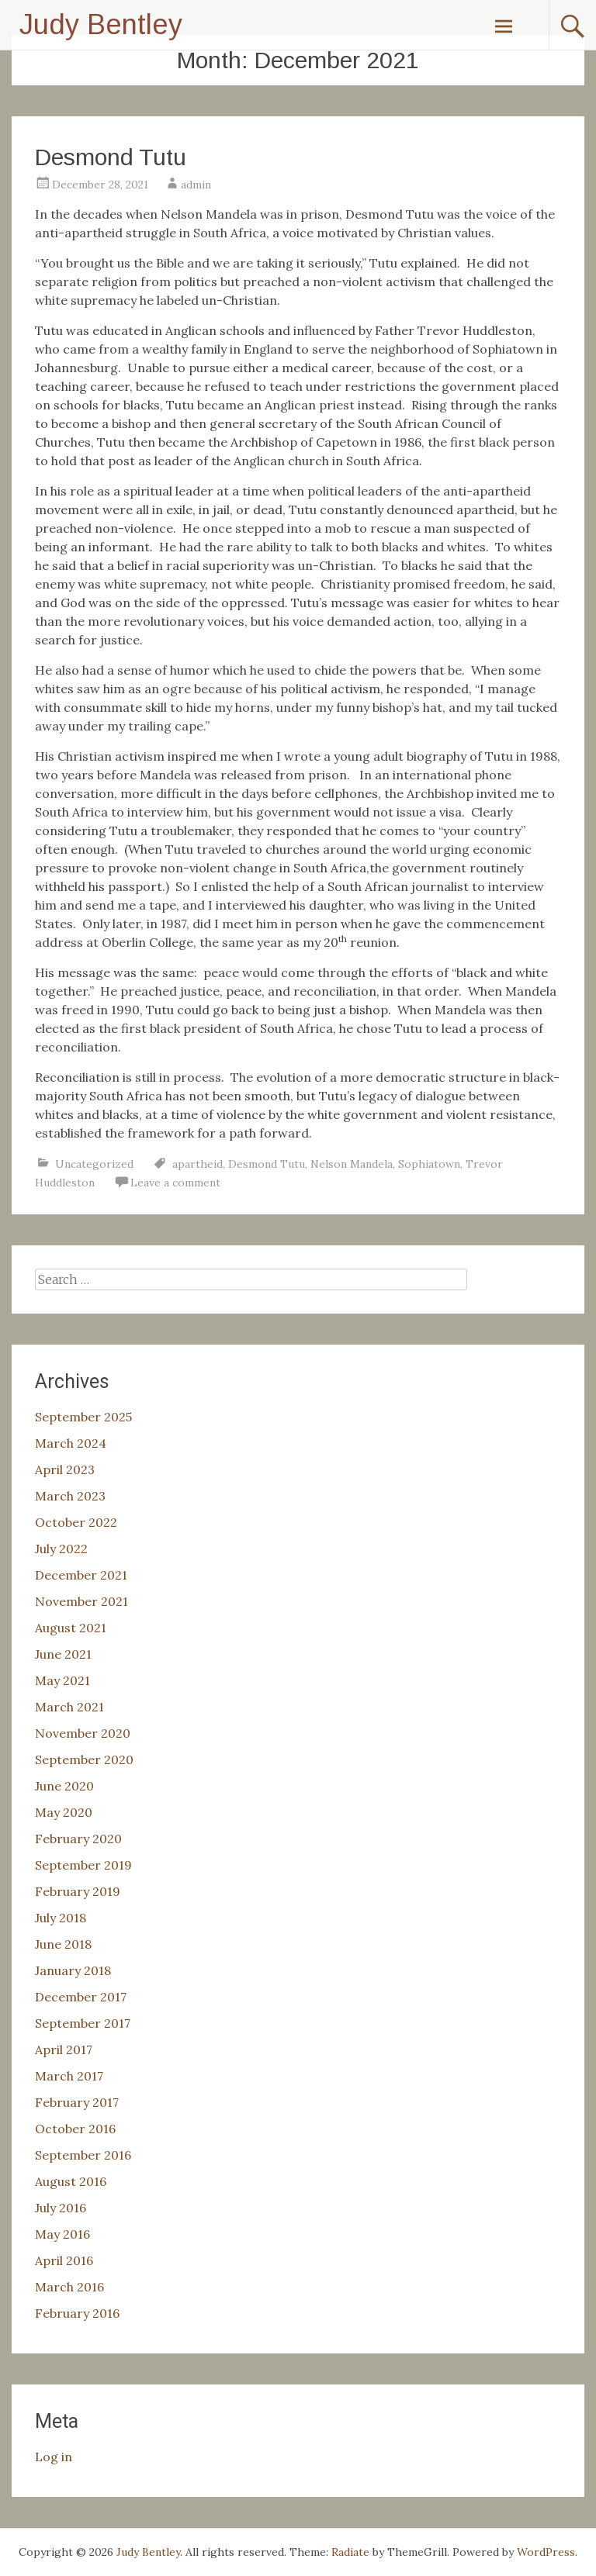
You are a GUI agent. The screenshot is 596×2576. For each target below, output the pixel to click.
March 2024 (70, 1443)
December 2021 (81, 1575)
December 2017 (80, 1997)
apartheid (197, 1164)
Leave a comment (175, 1183)
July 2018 (60, 1917)
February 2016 (77, 2313)
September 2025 (83, 1416)
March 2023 (70, 1496)
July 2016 (60, 2207)
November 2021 (81, 1601)
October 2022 (76, 1522)
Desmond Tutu (110, 157)
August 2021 (70, 1627)
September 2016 (83, 2155)
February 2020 (78, 1838)
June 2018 (63, 1944)
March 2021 (69, 1706)
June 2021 (63, 1654)
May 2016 (62, 2234)
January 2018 (73, 1970)
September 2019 (83, 1865)
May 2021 (62, 1680)
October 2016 (75, 2128)
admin (196, 185)
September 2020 (84, 1759)
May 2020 (63, 1812)
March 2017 (69, 2076)
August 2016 (70, 2181)
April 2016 (64, 2260)
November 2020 (82, 1733)
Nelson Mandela (351, 1164)
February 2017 (77, 2102)
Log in (53, 2456)
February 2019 (77, 1891)
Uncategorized (94, 1164)
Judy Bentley (100, 24)
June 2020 (64, 1786)
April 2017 (63, 2049)
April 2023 (65, 1469)
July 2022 (61, 1548)
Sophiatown (429, 1164)
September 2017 (82, 2023)
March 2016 (69, 2287)
